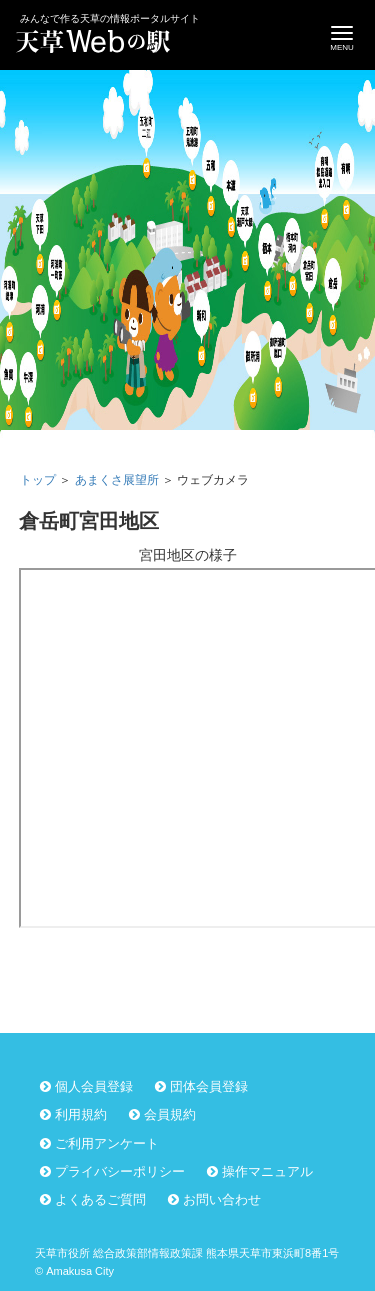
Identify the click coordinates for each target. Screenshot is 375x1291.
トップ (38, 480)
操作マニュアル (267, 1171)
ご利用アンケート (107, 1143)
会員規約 (170, 1114)
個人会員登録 (94, 1086)
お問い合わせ (222, 1199)
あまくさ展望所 (117, 480)
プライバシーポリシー (120, 1171)
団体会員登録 (209, 1086)
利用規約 (81, 1114)
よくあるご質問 (100, 1199)
